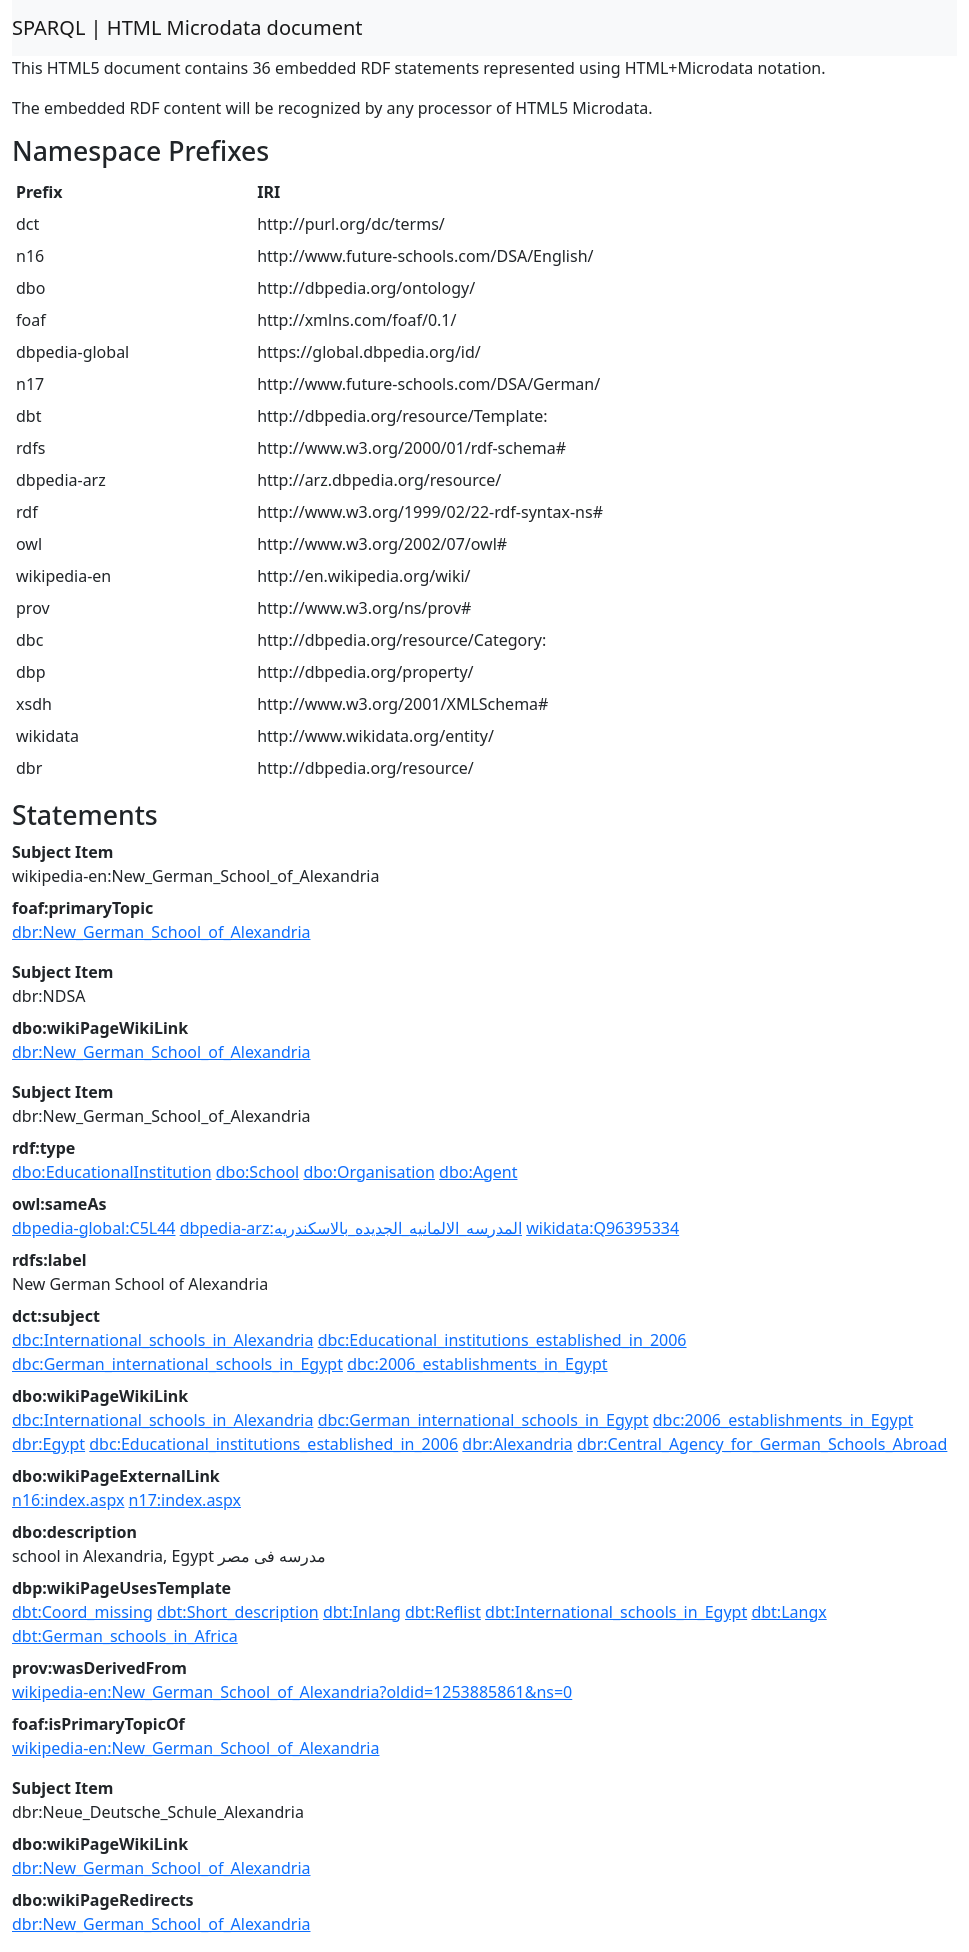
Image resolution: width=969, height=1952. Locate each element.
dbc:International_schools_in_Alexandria (162, 1340)
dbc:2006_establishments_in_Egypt (477, 1364)
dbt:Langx (788, 1612)
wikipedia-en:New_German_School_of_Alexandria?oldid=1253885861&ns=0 (292, 1692)
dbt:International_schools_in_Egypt (616, 1612)
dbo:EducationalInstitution (112, 1172)
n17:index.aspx (185, 1500)
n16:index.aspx (68, 1500)
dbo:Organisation (369, 1172)
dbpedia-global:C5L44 (93, 1228)
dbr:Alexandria (517, 1444)
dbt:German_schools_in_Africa (125, 1636)
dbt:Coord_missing (82, 1612)
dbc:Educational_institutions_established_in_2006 (502, 1340)
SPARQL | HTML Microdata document (187, 27)
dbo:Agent (478, 1172)
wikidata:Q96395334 (602, 1228)
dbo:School (258, 1172)
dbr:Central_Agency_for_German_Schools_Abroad (762, 1444)
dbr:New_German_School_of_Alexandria (161, 932)
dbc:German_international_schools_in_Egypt (177, 1364)
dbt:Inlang (362, 1612)
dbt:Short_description (238, 1612)
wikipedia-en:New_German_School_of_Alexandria (195, 1748)
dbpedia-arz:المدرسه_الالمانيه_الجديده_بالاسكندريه (351, 1228)
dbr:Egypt (48, 1444)
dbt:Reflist (443, 1612)
